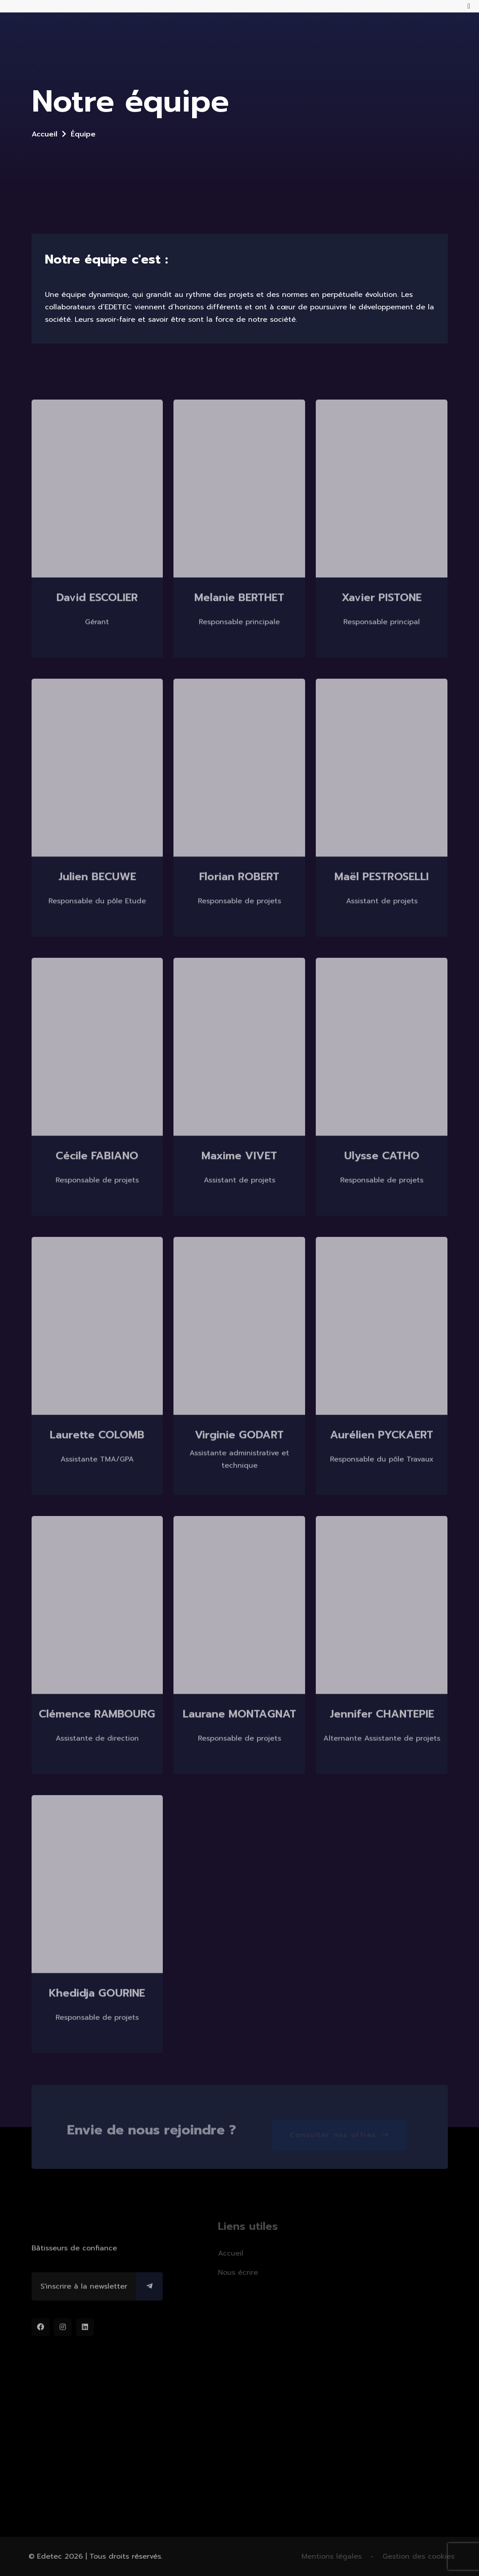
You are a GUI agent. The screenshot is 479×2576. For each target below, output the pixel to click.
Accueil (44, 134)
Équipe (83, 134)
